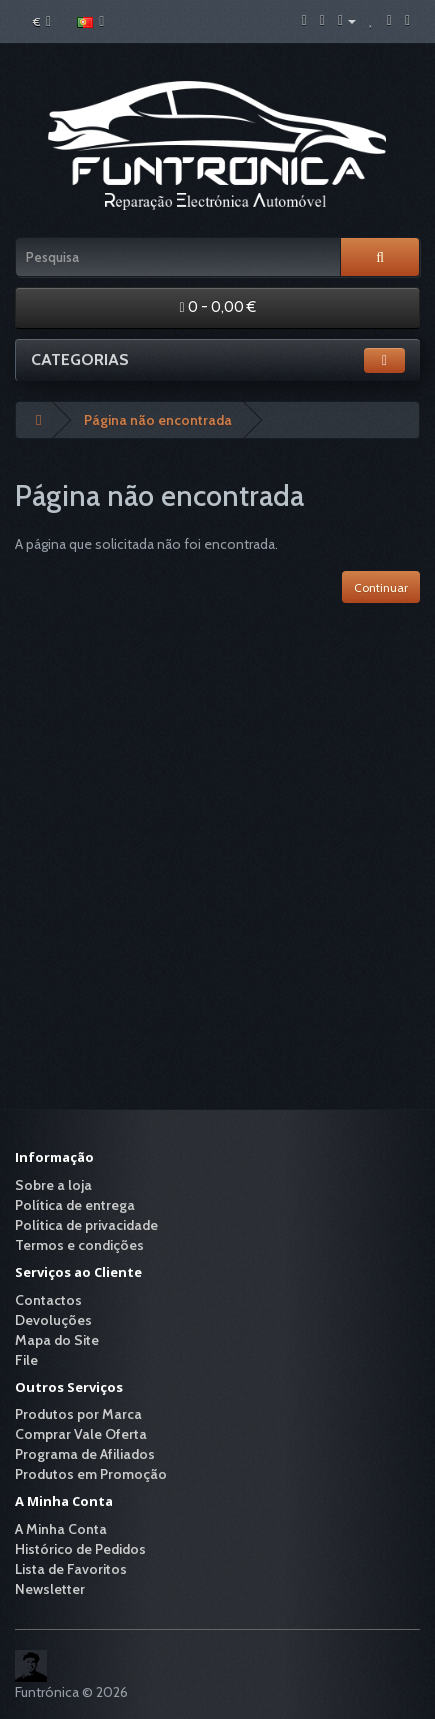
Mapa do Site (57, 1340)
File (26, 1360)
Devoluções (53, 1320)
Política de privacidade (86, 1225)
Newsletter (50, 1589)
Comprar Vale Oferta (81, 1434)
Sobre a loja (53, 1185)
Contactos (48, 1300)
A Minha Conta (61, 1529)
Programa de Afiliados (85, 1454)
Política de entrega (75, 1205)
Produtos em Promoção (91, 1474)
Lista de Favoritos (71, 1569)
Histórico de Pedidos (80, 1549)
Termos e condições (79, 1245)
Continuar (381, 587)
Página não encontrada (158, 420)
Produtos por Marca (78, 1414)
